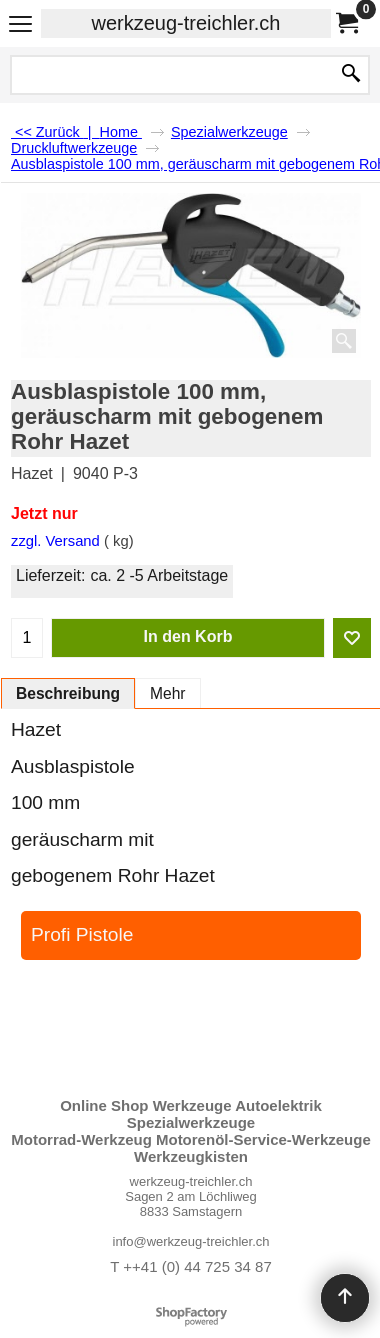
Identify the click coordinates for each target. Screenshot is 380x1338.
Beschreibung (68, 693)
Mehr (168, 693)
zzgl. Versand (55, 541)
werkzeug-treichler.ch (186, 23)
